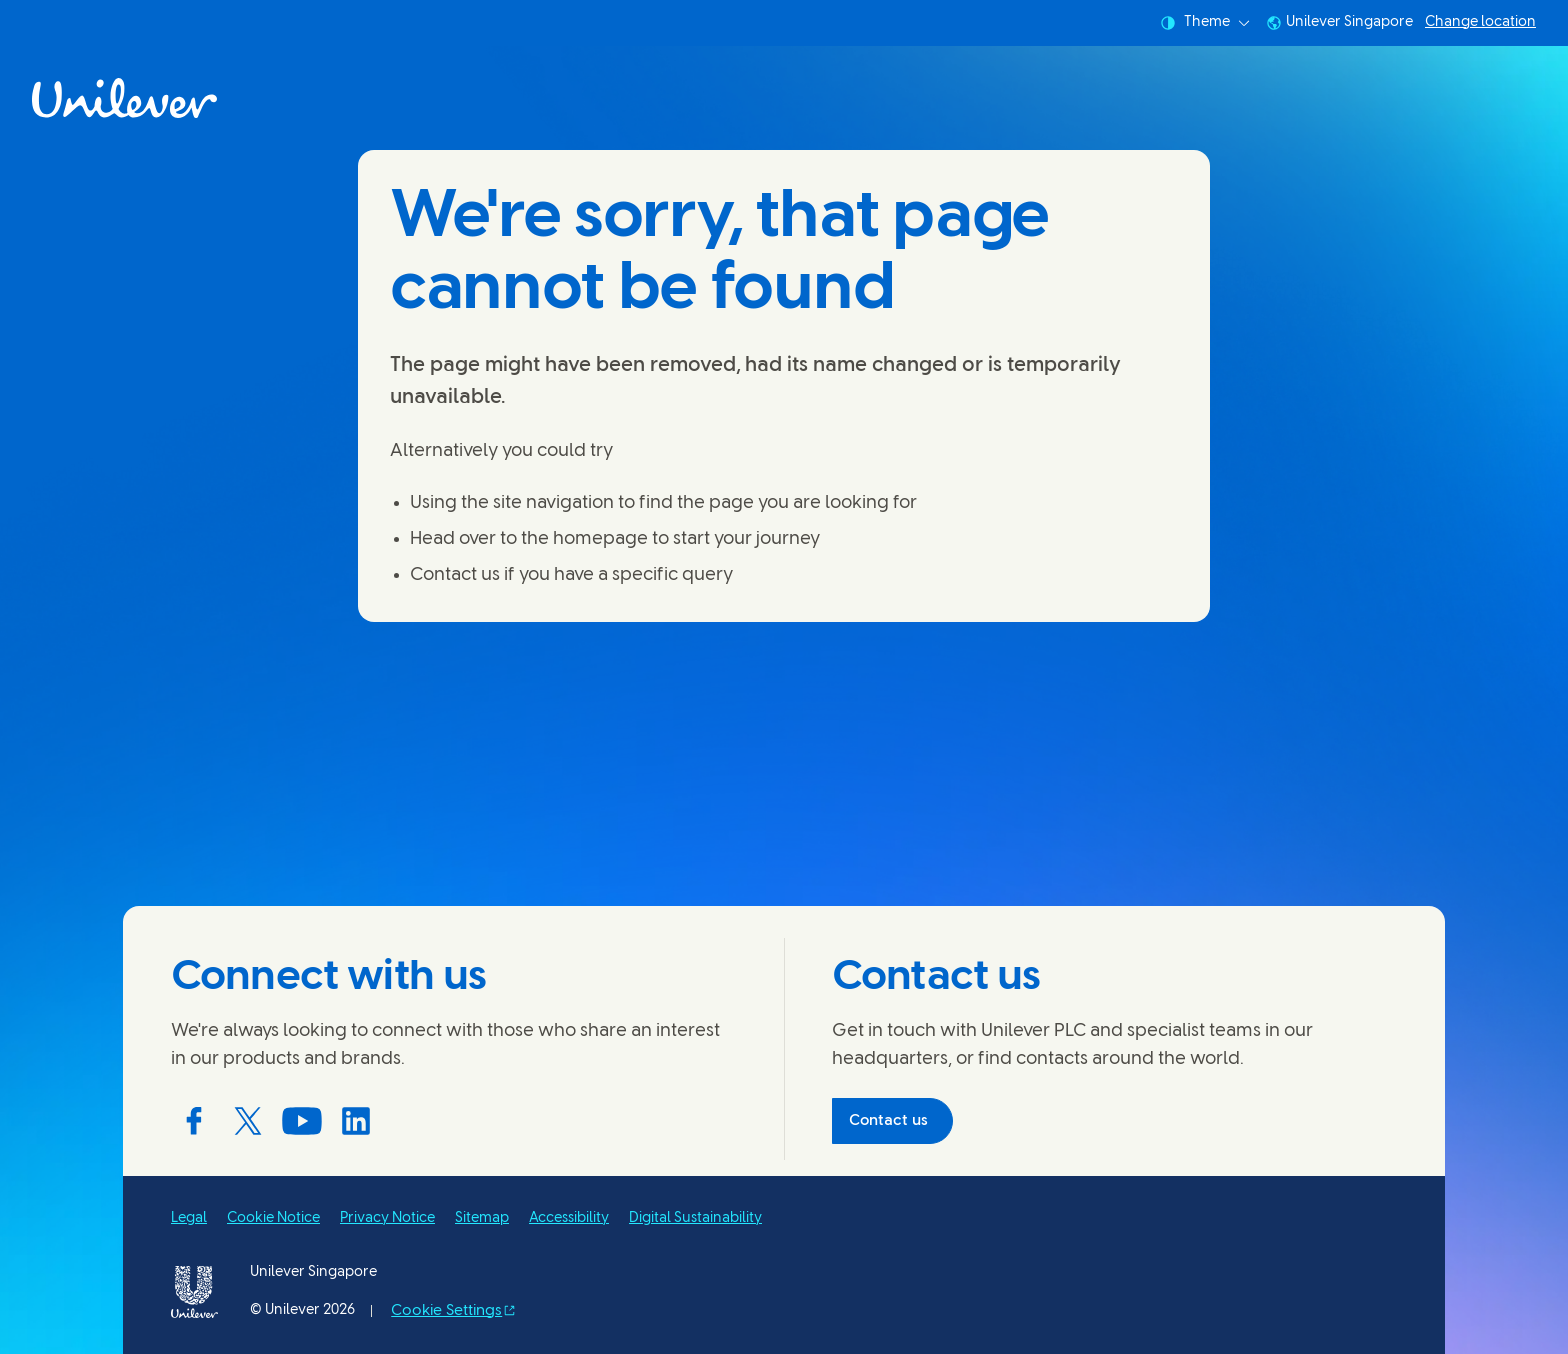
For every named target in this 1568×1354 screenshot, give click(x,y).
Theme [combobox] (1205, 23)
